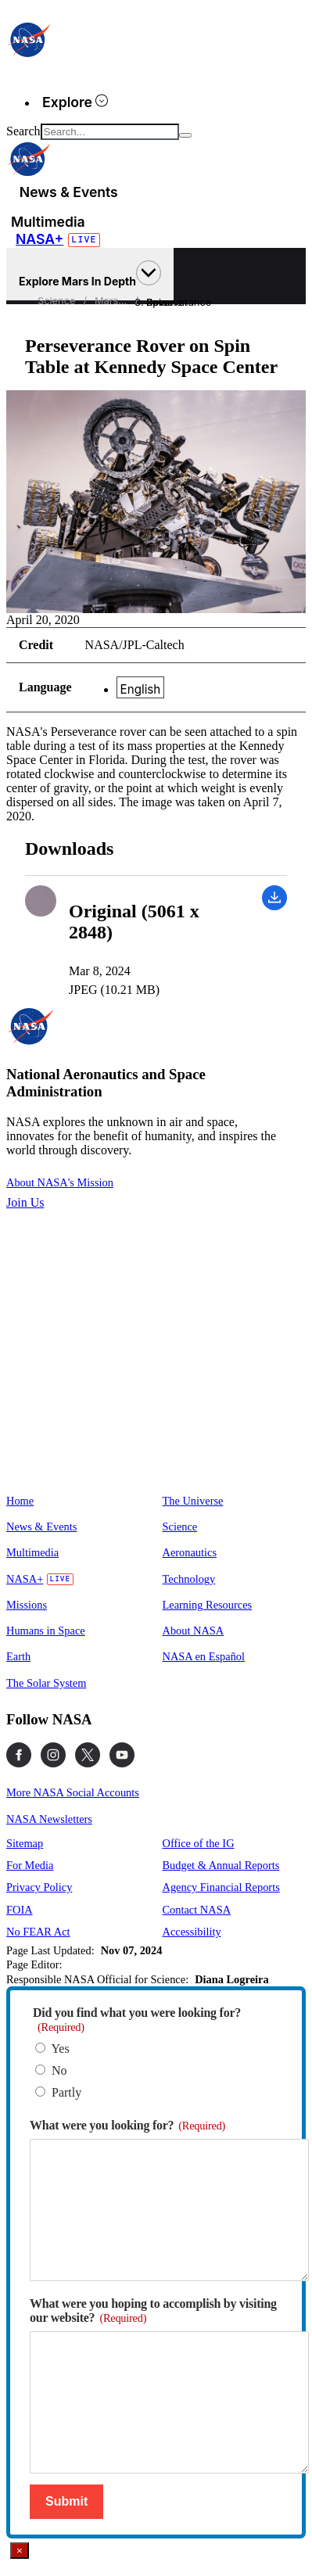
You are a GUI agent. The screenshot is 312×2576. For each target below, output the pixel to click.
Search (23, 131)
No (59, 2070)
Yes (60, 2048)
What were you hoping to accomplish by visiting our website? (153, 2310)
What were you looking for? (127, 2125)
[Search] (185, 135)
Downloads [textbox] (69, 848)
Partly (66, 2092)
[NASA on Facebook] (18, 1754)
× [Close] (19, 2550)
